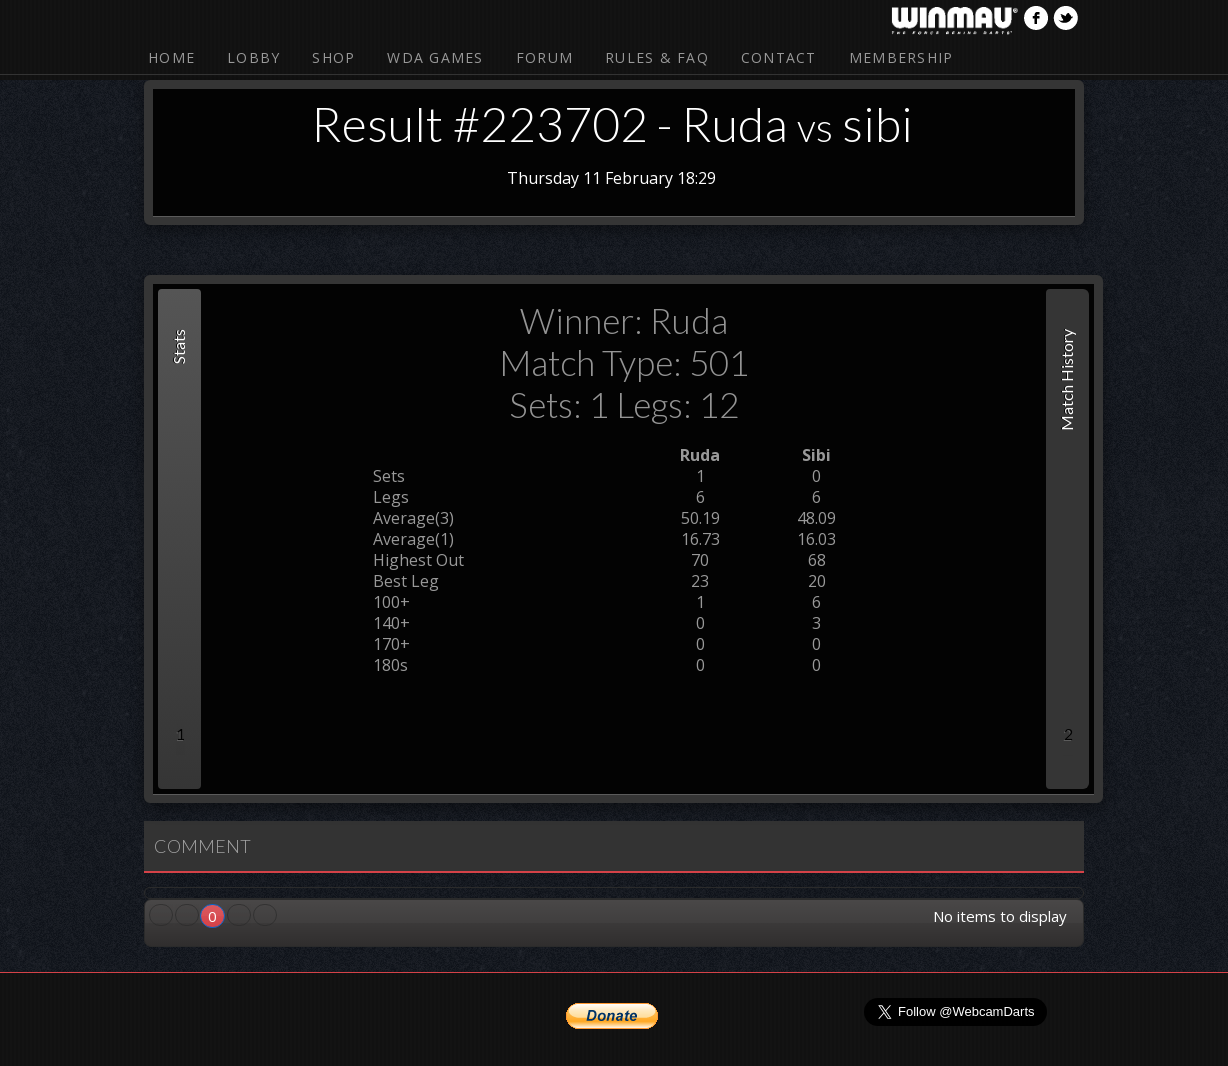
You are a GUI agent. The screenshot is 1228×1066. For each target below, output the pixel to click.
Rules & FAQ (657, 57)
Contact (779, 57)
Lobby (253, 57)
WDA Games (435, 57)
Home (171, 57)
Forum (544, 57)
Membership (901, 57)
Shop (333, 57)
